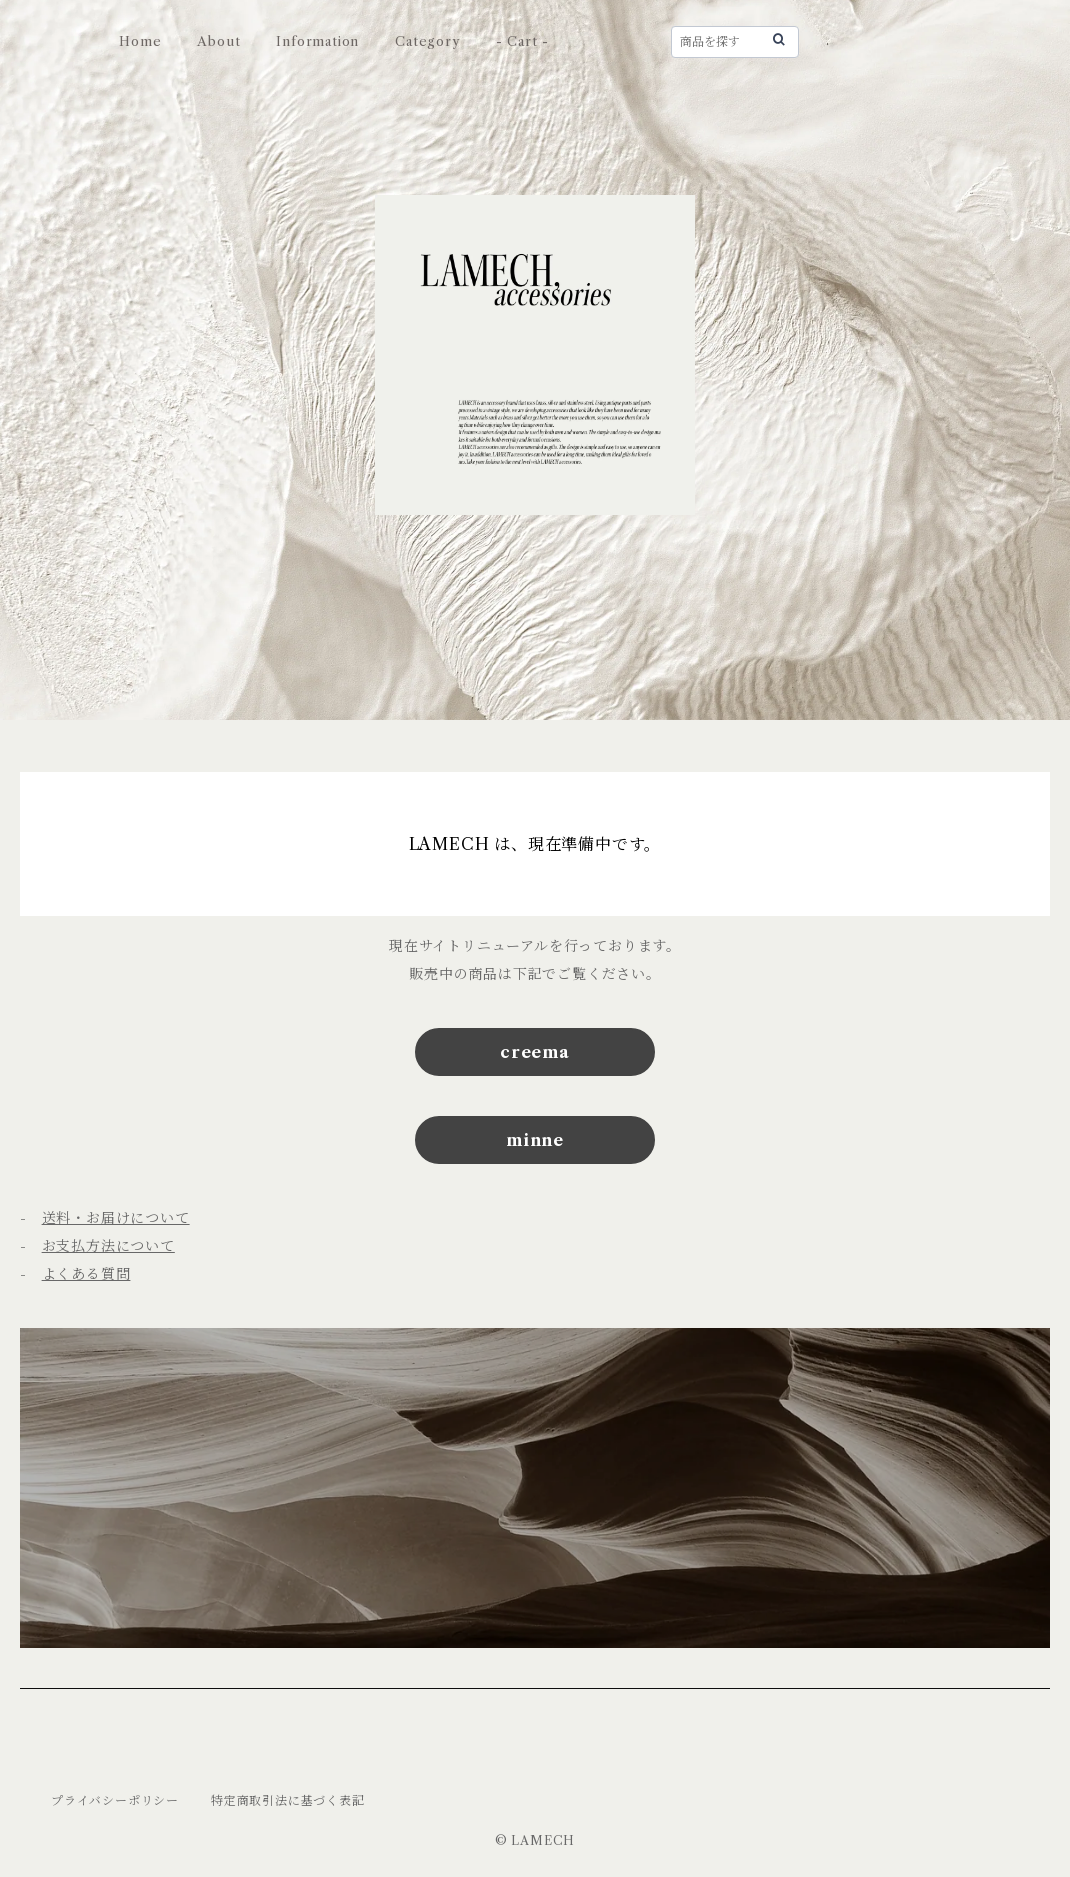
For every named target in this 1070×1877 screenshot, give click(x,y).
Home (140, 41)
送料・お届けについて (116, 1218)
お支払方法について (108, 1246)
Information (317, 41)
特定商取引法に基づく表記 (288, 1800)
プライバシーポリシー (115, 1800)
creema (535, 1052)
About (218, 41)
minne (535, 1140)
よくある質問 (86, 1274)
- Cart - (522, 41)
